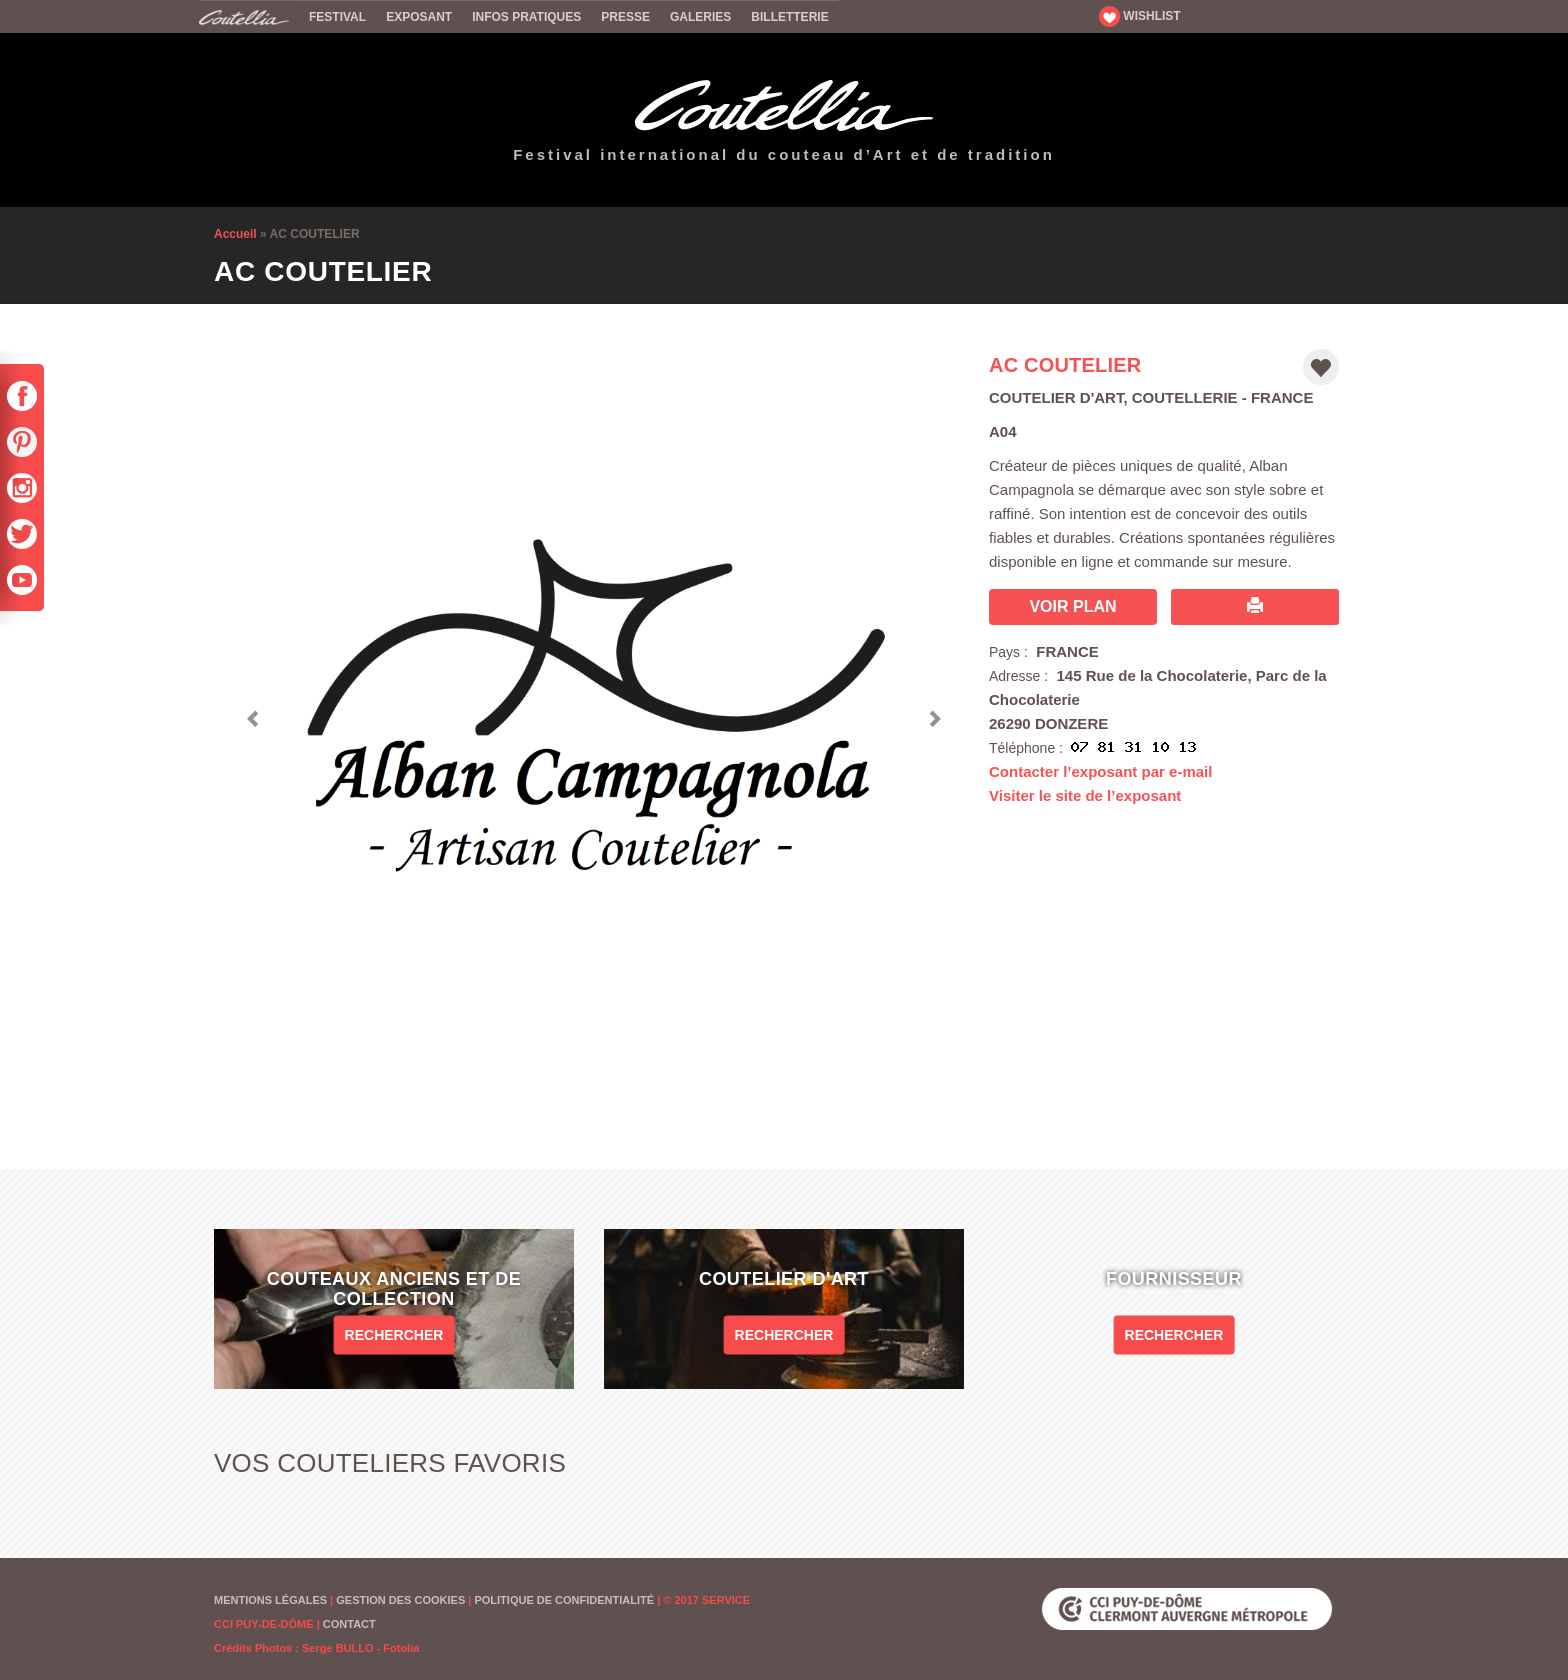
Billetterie (789, 17)
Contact (349, 1624)
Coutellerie (1185, 397)
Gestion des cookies (400, 1600)
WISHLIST (1140, 16)
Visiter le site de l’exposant (1085, 795)
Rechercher (394, 1334)
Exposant (419, 17)
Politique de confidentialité (564, 1600)
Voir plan (1072, 606)
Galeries (700, 17)
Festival (337, 17)
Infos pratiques (526, 17)
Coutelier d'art (1056, 397)
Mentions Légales (270, 1600)
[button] (254, 714)
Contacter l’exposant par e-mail (1100, 771)
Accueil (249, 16)
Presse (625, 17)
